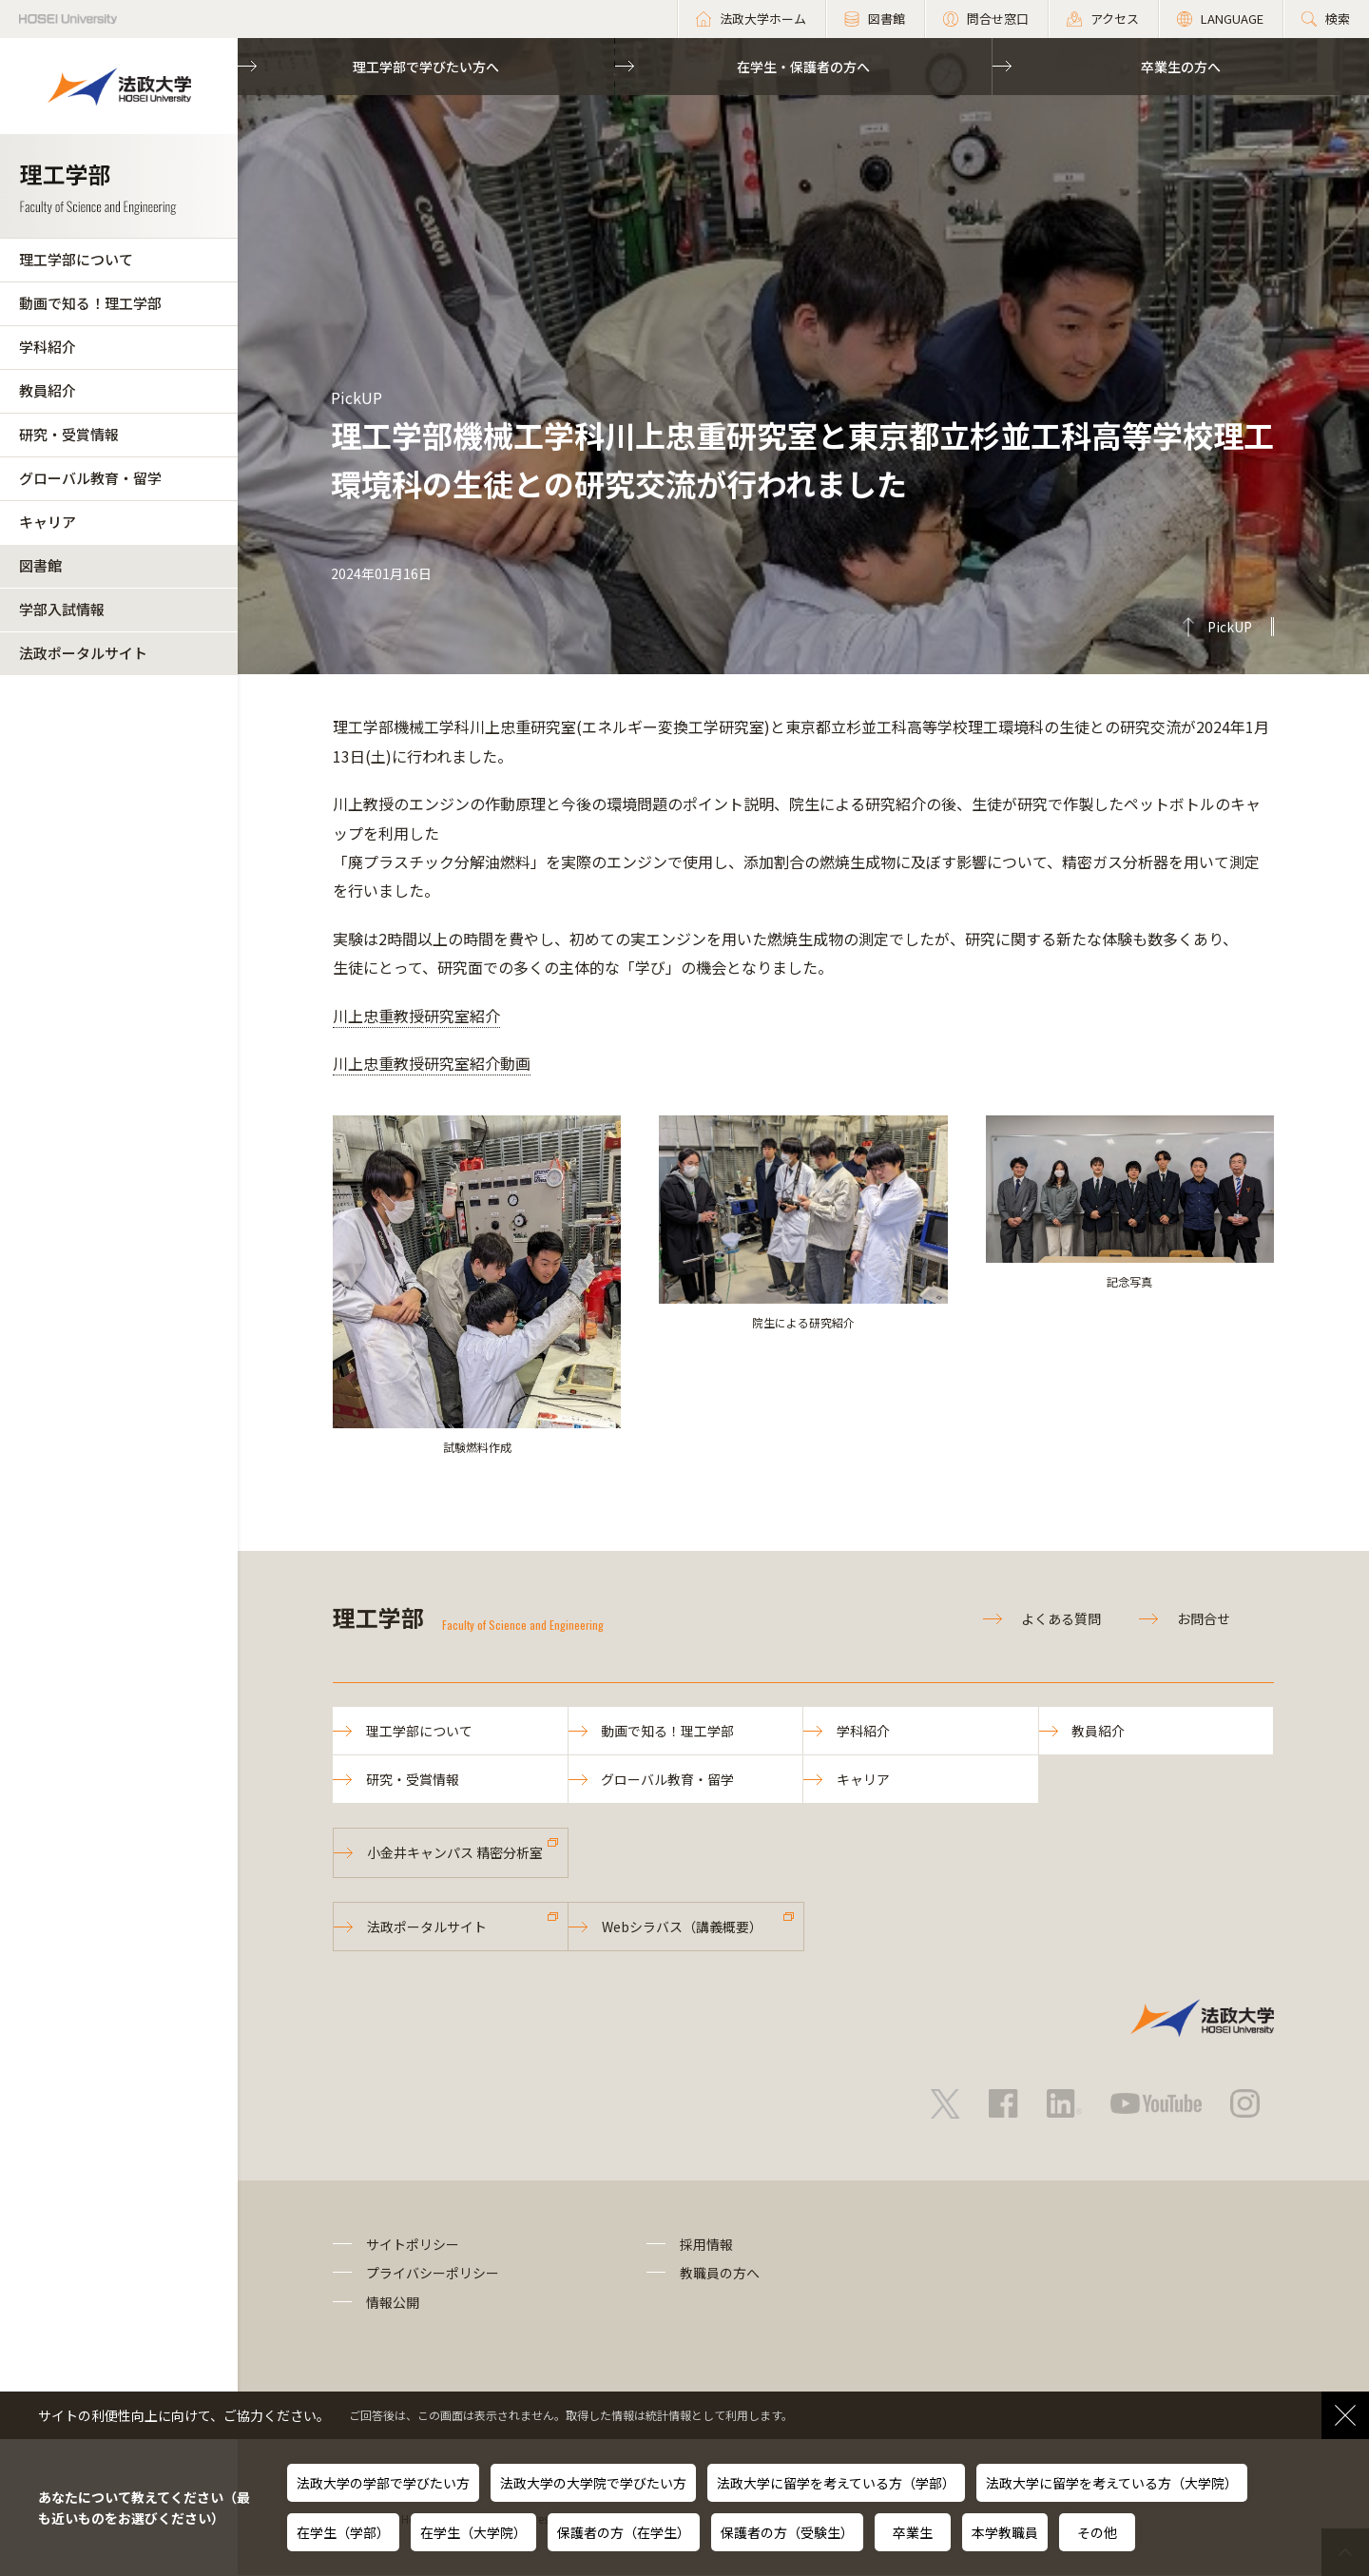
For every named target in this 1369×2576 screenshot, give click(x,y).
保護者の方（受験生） (787, 2532)
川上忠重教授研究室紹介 (416, 1015)
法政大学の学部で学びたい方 (383, 2482)
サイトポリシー (412, 2244)
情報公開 (392, 2302)
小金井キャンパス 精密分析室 (455, 1852)
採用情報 (706, 2244)
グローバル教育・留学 (90, 478)
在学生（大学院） (473, 2532)
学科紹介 (47, 347)
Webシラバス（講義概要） (682, 1926)
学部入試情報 (62, 609)
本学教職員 (1005, 2532)
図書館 (40, 565)
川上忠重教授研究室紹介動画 (431, 1063)
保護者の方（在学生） (623, 2532)
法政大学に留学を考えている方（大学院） (1112, 2482)
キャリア (47, 522)
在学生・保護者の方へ (803, 66)
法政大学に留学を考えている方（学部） (836, 2482)
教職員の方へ (720, 2273)
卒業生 (913, 2532)
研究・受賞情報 (69, 434)
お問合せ (1203, 1618)
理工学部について (76, 259)
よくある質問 (1061, 1618)
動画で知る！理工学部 (90, 303)
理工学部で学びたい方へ (426, 66)
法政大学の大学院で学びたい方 (593, 2482)
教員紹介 (47, 390)
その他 (1097, 2532)
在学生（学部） (343, 2532)
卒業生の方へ (1181, 66)
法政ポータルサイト (83, 653)
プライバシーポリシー (432, 2273)
